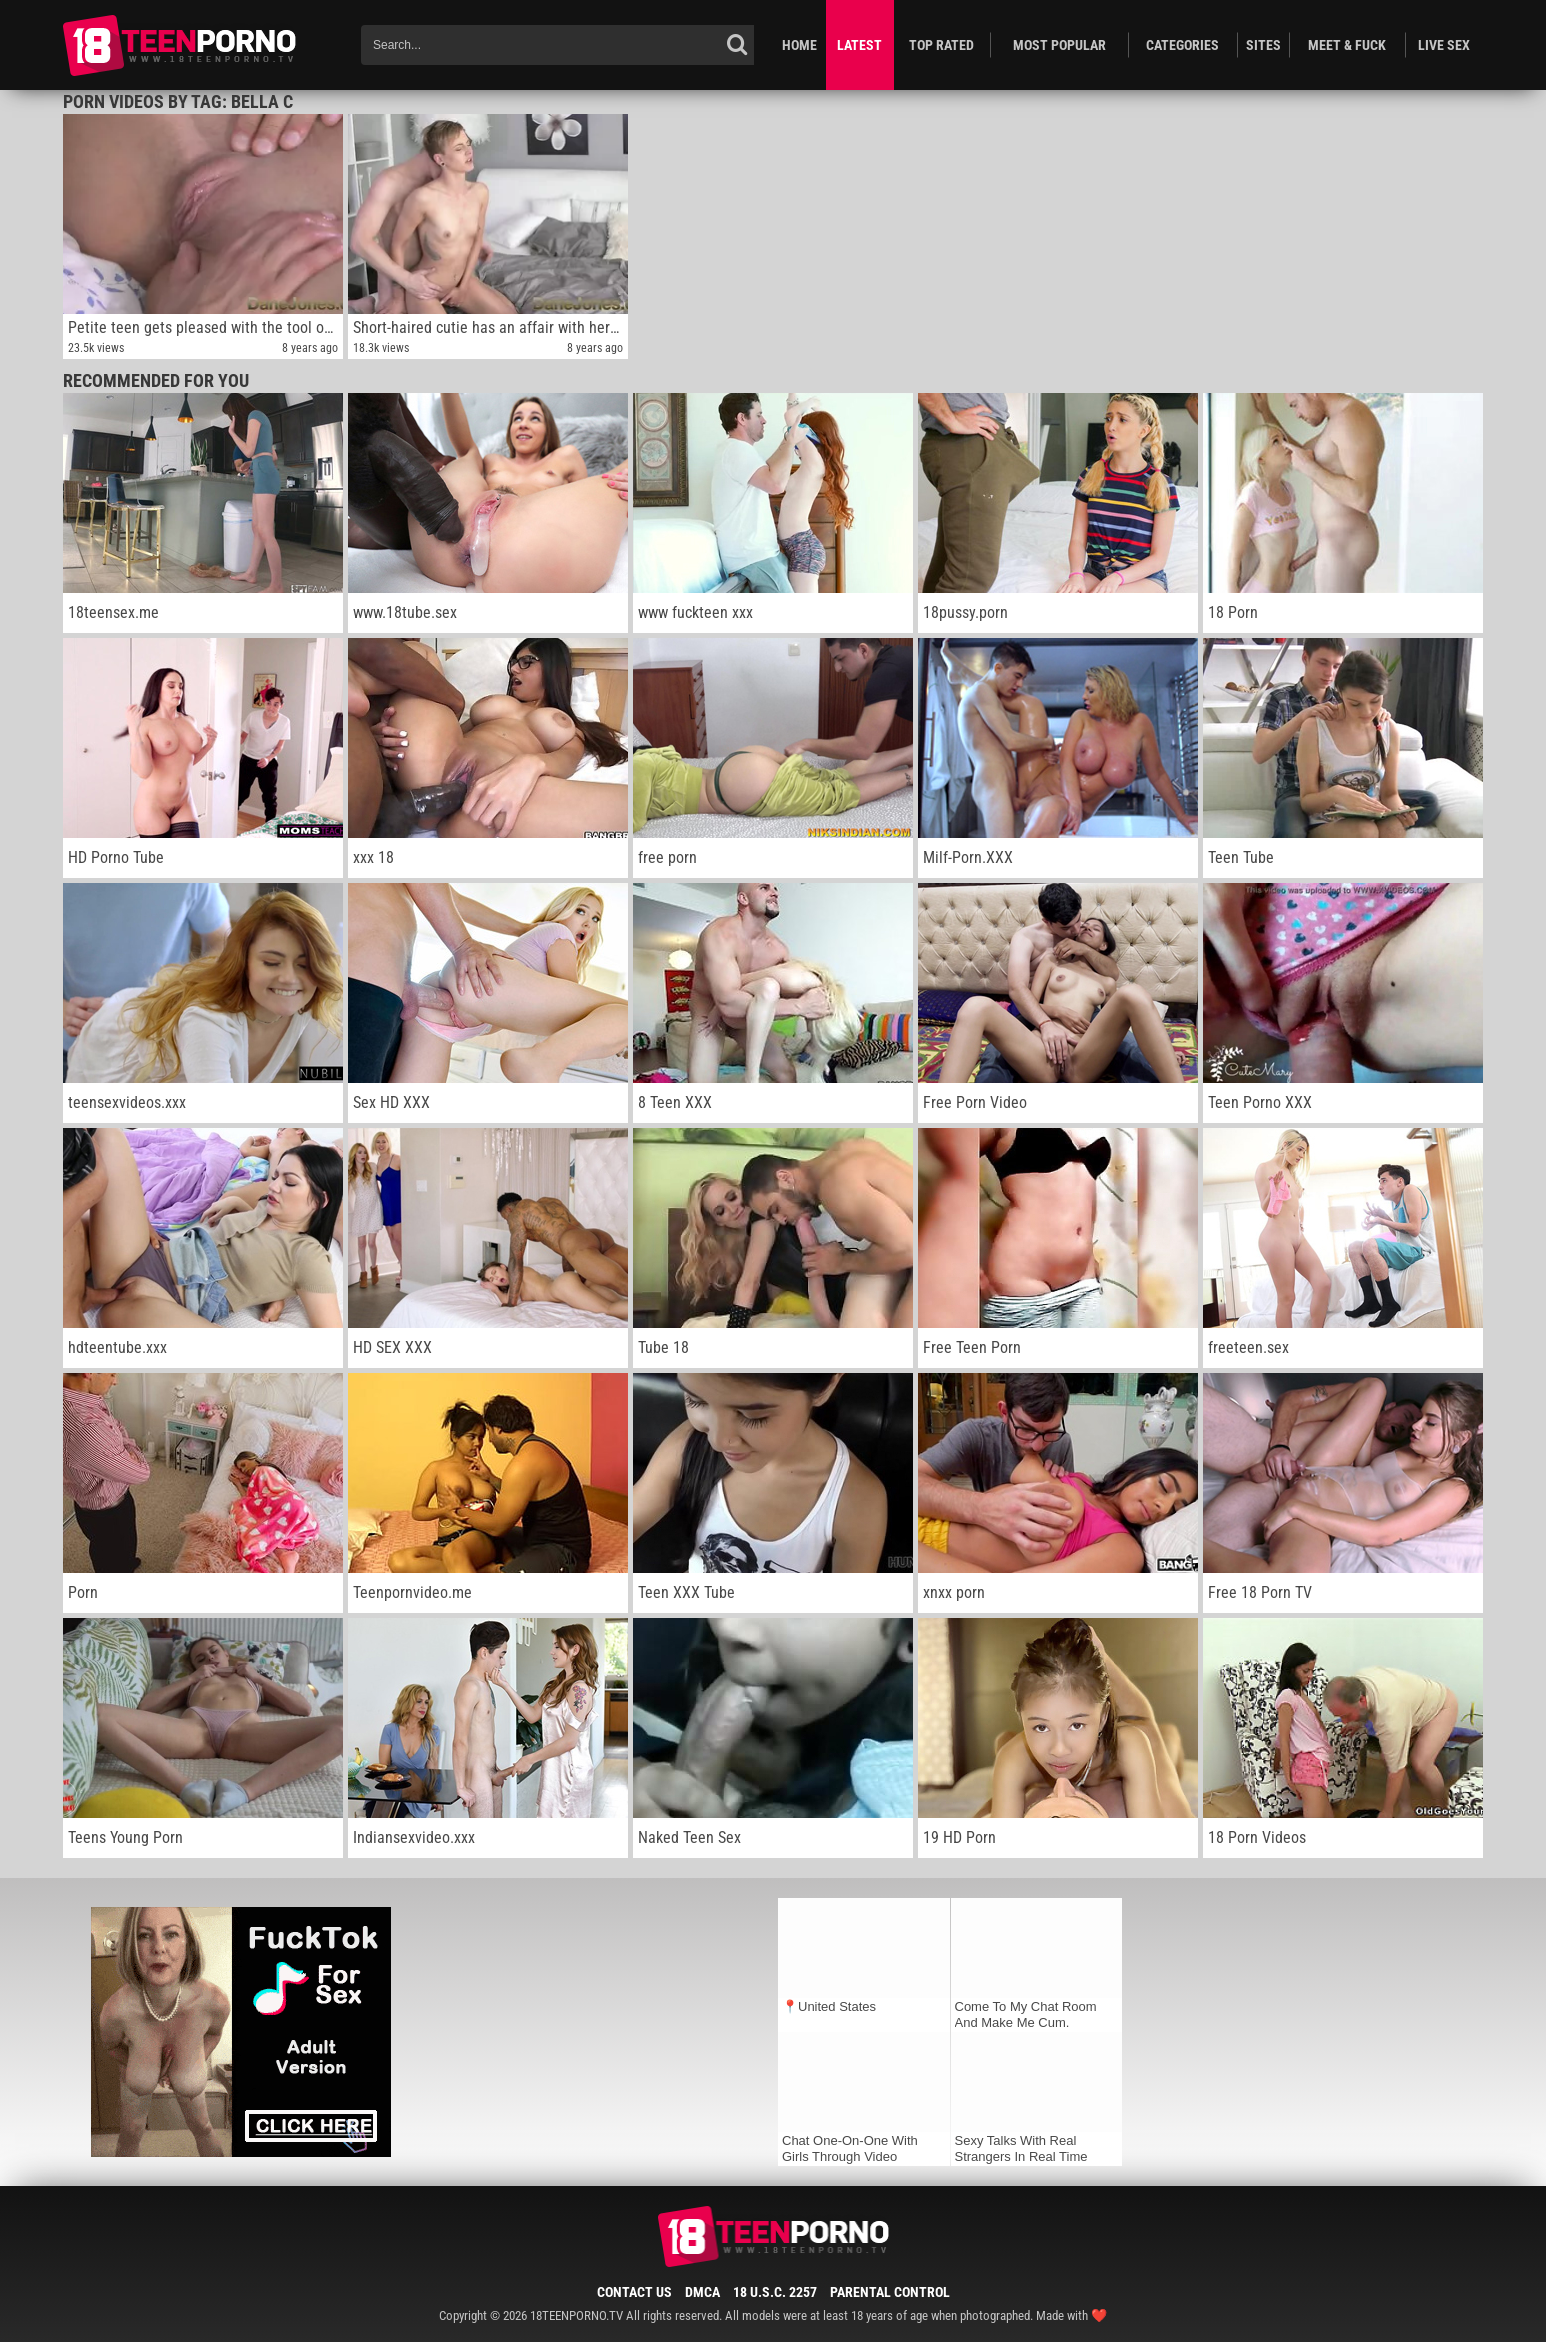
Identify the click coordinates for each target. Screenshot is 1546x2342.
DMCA (702, 2292)
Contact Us (634, 2292)
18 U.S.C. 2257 (775, 2292)
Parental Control (890, 2292)
